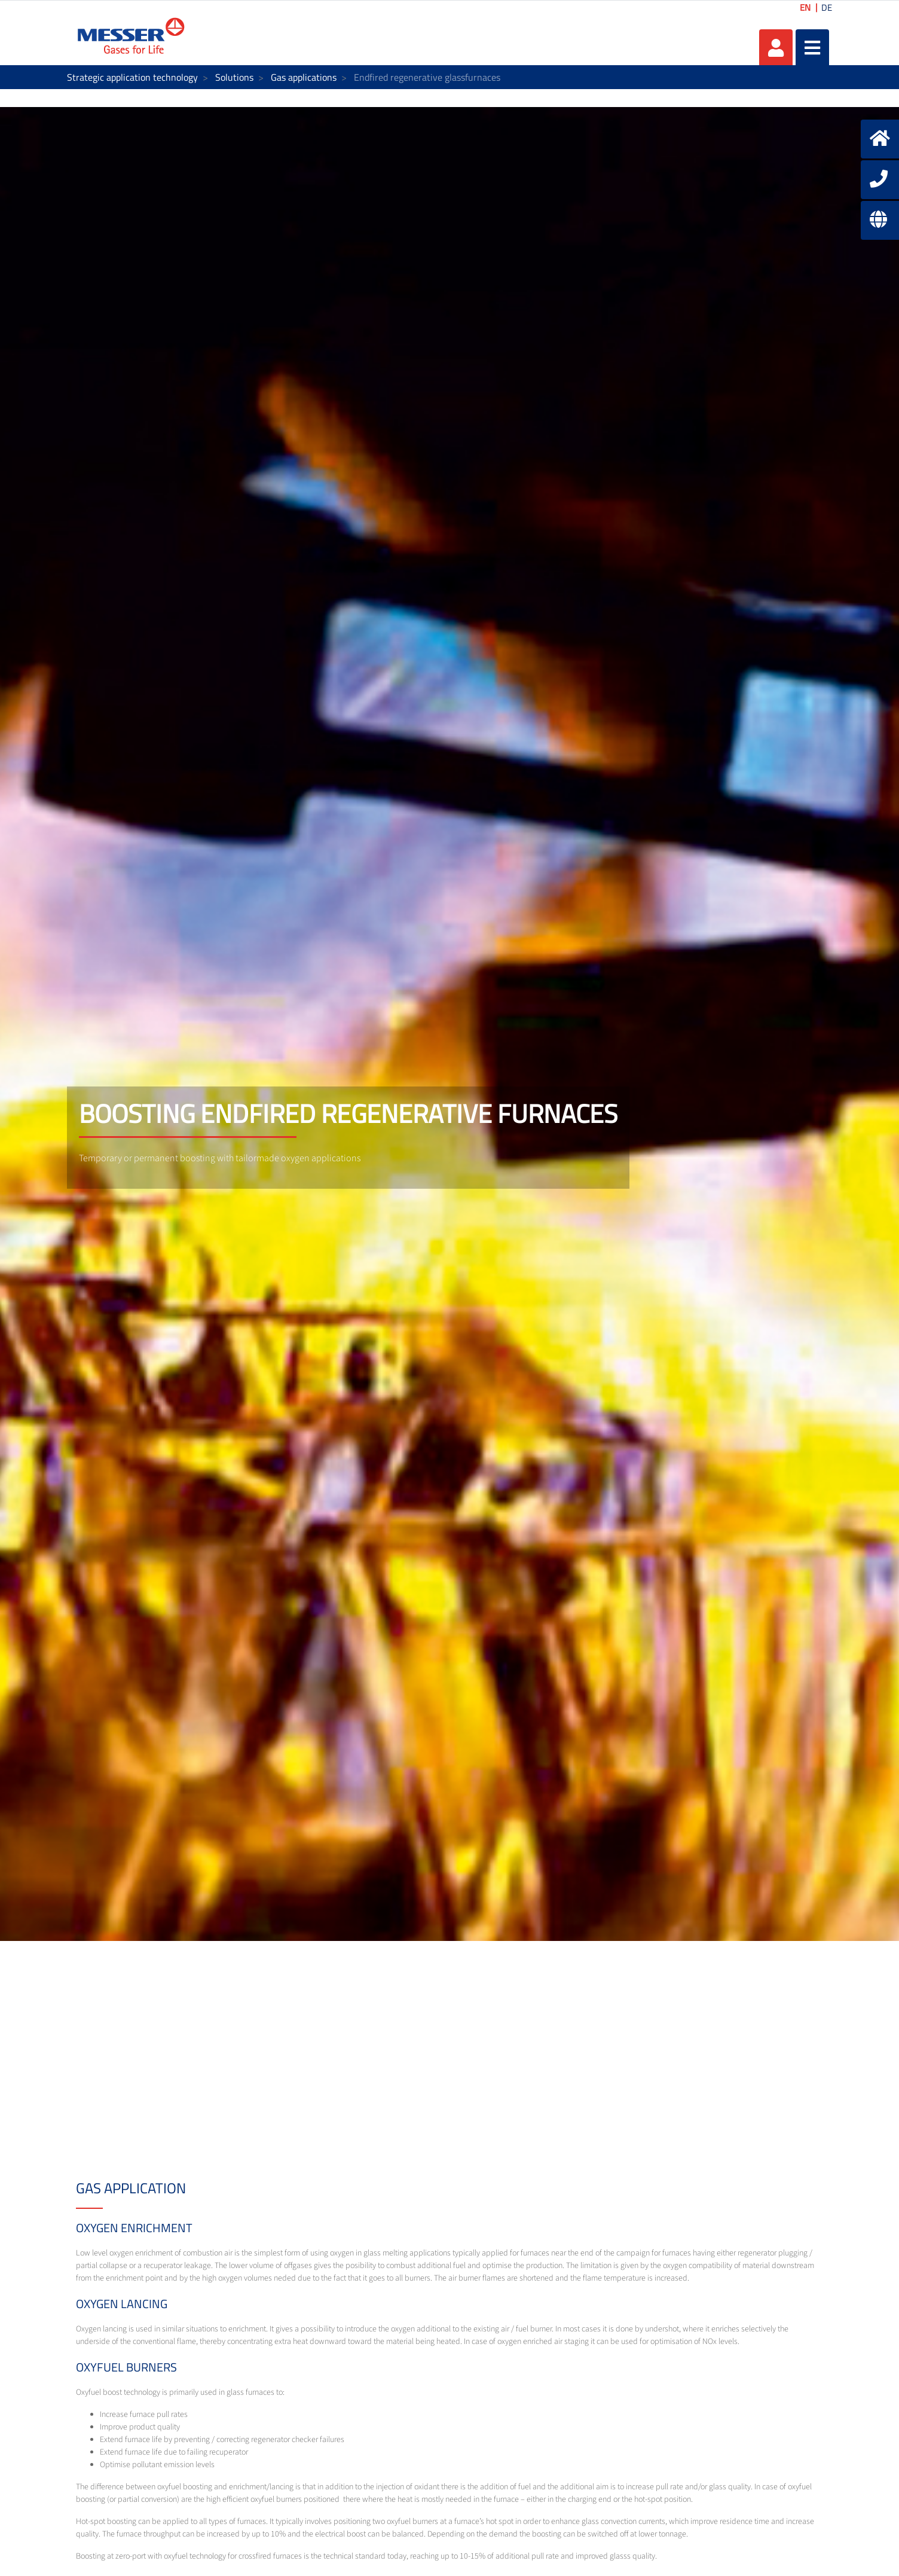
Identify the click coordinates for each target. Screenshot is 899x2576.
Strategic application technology (132, 77)
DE (826, 7)
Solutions (234, 77)
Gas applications (304, 77)
